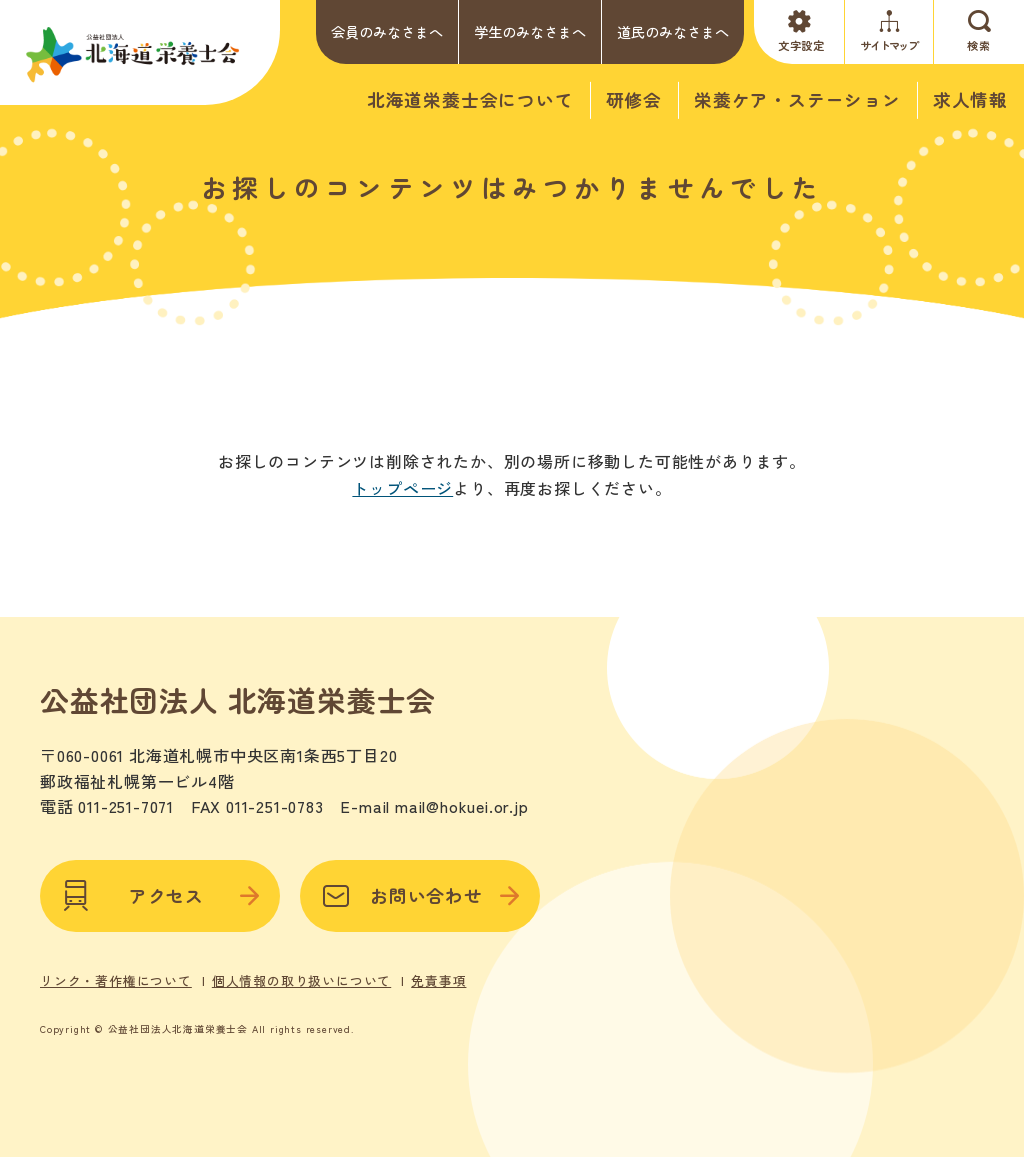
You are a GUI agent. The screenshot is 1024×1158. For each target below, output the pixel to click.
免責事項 (438, 981)
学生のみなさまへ (530, 31)
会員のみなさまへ (387, 31)
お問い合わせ (420, 896)
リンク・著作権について (116, 981)
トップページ (402, 488)
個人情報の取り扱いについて (301, 981)
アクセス (160, 896)
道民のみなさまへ (673, 31)
